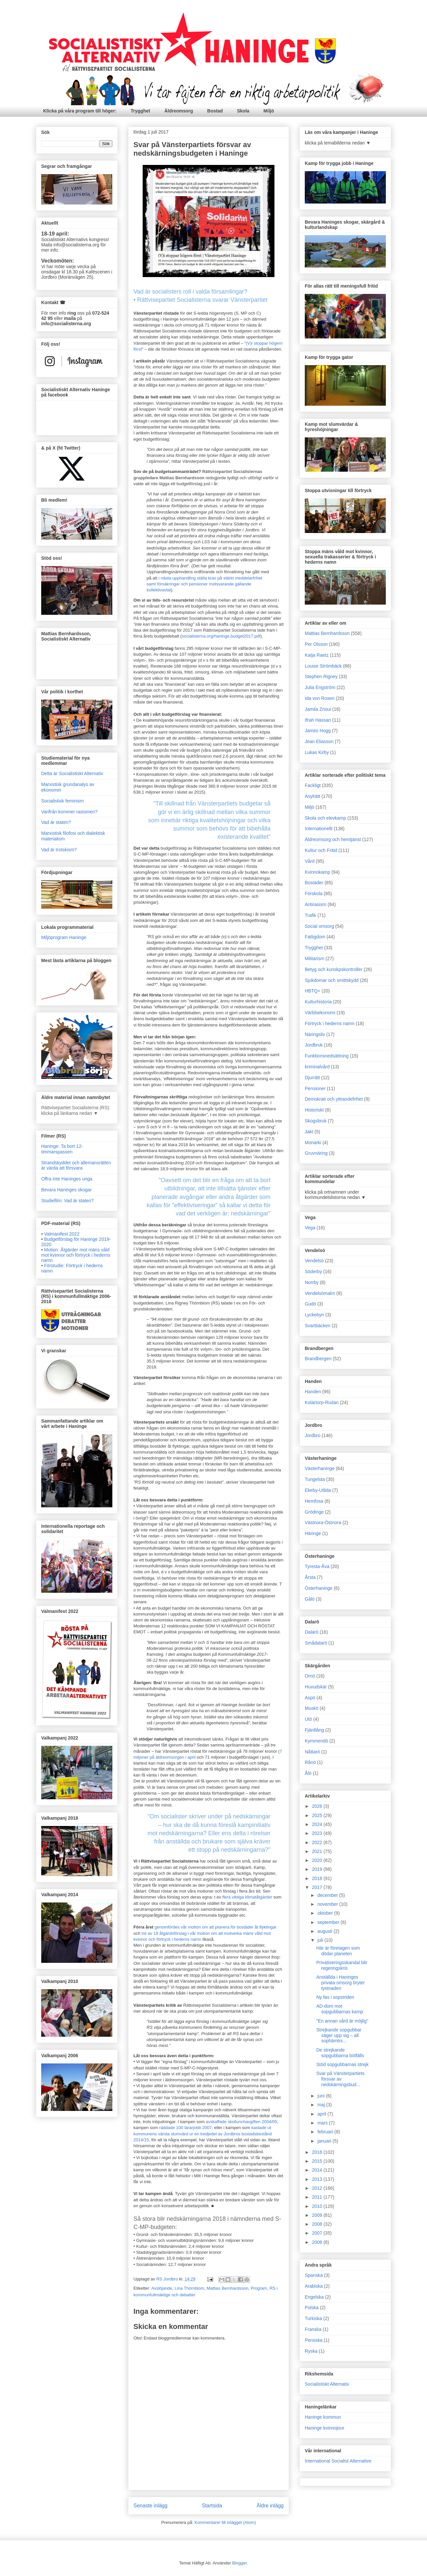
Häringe (313, 1533)
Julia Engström (320, 687)
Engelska (314, 2297)
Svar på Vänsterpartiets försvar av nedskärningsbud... (340, 2079)
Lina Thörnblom (189, 2288)
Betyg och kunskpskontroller (333, 969)
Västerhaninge (319, 1468)
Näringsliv (315, 1034)
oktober (325, 1913)
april (322, 2114)
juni (321, 2095)
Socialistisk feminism (62, 800)
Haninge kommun (323, 2417)
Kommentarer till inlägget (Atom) (225, 2522)
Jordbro (312, 1435)
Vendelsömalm (320, 1293)
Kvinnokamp (317, 872)
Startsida (212, 2505)
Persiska (314, 2340)
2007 (318, 2233)
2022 (318, 1842)
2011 (318, 2197)
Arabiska (314, 2286)
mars (323, 2122)
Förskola (314, 893)
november (328, 1904)
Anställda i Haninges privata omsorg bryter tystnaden (340, 1982)
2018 (318, 1878)
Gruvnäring (316, 1153)
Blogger (239, 2562)
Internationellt (318, 828)
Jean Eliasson (319, 741)
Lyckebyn (314, 1314)
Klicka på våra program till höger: (80, 110)
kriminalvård (317, 1066)
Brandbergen (318, 1358)
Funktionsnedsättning (327, 1055)
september (328, 1922)
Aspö (310, 1697)
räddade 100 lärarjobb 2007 (185, 2127)
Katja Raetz (316, 655)
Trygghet (140, 110)
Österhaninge (318, 1588)
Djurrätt (312, 1077)
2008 (318, 2224)
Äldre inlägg (270, 2505)
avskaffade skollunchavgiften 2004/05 (241, 2121)
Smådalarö (316, 1643)
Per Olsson (316, 644)
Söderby (313, 1271)
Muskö (311, 1708)
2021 (318, 1851)
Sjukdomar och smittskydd (331, 980)
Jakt (309, 1131)
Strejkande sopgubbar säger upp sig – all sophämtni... (338, 2035)
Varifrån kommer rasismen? (69, 811)
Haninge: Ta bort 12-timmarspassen (62, 1149)
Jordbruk (314, 1045)
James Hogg (318, 730)
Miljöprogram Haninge (63, 937)
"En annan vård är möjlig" (342, 2021)
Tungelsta (315, 1479)
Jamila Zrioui (318, 709)
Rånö (310, 1762)
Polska (312, 2307)
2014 (318, 2170)
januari (324, 2141)
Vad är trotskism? (59, 849)
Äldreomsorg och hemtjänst (333, 839)
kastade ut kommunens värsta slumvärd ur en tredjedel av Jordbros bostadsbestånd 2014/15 (202, 2133)
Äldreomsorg (178, 110)
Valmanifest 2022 (61, 1234)
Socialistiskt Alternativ (327, 2384)
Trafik (310, 915)
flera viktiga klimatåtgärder (247, 1897)
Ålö (308, 1773)
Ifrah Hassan (318, 720)
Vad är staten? (56, 822)
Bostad (215, 110)
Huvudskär (316, 1686)
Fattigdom (315, 936)
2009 (318, 2215)
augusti (325, 1931)
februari (325, 2131)
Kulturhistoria (318, 1001)
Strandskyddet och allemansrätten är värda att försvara (76, 1165)
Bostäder (314, 882)
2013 (318, 2179)
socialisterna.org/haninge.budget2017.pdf (221, 636)
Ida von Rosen (319, 698)
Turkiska (313, 2318)
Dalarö (311, 1632)
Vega (310, 1227)
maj (321, 2104)
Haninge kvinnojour (324, 2428)
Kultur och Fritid (321, 850)
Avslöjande (161, 2288)
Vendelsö (314, 1260)
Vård (310, 861)
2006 (318, 2242)
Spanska (314, 2275)
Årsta (310, 1577)
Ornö (310, 1676)
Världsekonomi (320, 1012)
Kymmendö (316, 1741)
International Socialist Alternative (338, 2461)
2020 (318, 1860)
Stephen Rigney (321, 676)
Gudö (310, 1303)
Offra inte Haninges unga (66, 1178)
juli (320, 1940)
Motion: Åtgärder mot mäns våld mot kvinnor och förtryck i (75, 1255)
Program (259, 2288)
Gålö (310, 1599)
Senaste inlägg (150, 2505)
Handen (313, 1391)
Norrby (312, 1282)
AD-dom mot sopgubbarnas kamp (339, 2008)
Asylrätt (312, 796)
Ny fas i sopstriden (335, 1997)
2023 (318, 1833)
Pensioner (315, 1088)
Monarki (313, 1142)
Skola (243, 110)
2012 (318, 2188)
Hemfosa (314, 1501)
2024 (318, 1824)
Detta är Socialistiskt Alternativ (72, 773)
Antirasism (315, 904)
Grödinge (314, 1512)
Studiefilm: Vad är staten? (67, 1200)
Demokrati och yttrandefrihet (334, 1099)
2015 (318, 2161)
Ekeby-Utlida (318, 1490)
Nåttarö (312, 1751)
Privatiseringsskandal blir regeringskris (341, 1965)
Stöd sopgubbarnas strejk (342, 2064)
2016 (318, 2152)
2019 (318, 1869)
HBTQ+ (312, 990)
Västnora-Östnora (323, 1522)
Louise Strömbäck (323, 666)
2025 (318, 1815)
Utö (308, 1719)
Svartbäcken (317, 1325)
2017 (318, 1887)
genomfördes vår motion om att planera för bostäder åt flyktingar (215, 1927)
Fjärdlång (314, 1730)
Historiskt (314, 1110)
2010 (318, 2206)
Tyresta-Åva (317, 1566)
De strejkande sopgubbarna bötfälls (340, 2052)
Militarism (314, 958)
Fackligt (313, 785)
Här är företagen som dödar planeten (338, 1950)
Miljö (269, 110)
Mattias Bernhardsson (227, 2288)
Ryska (311, 2351)
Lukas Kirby (317, 752)
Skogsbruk (316, 1120)
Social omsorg (319, 926)
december (328, 1895)
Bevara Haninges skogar (66, 1189)
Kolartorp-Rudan (322, 1402)
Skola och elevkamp (325, 818)
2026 (318, 1806)
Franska (313, 2329)
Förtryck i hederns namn (330, 1023)
